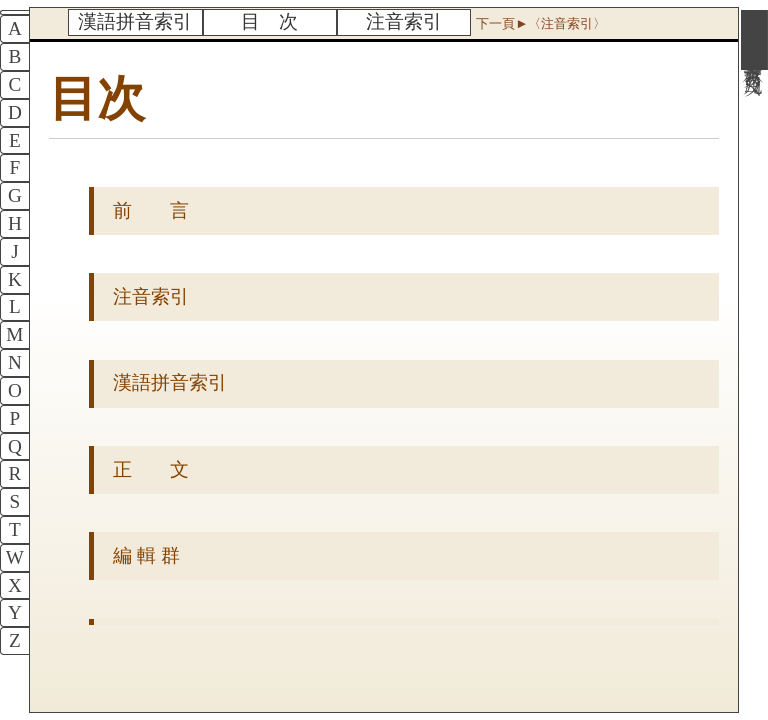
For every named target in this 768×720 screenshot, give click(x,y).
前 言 (151, 210)
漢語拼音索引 (135, 21)
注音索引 (404, 21)
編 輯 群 (146, 555)
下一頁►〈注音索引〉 (541, 23)
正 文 (151, 469)
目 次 (269, 21)
